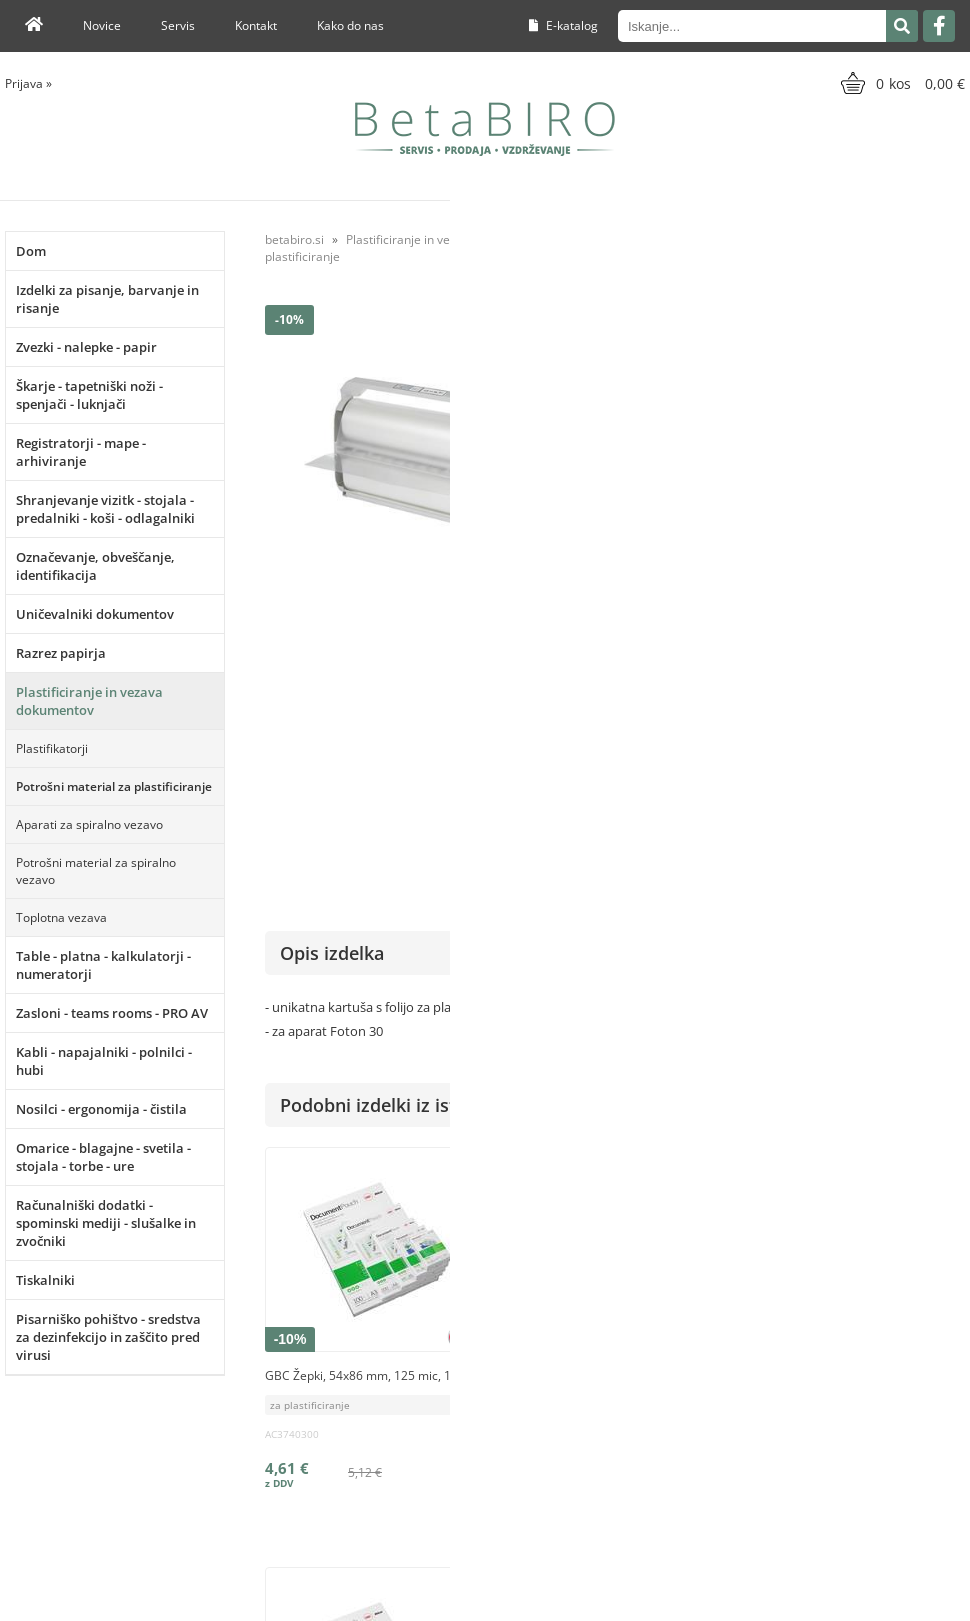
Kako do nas (350, 25)
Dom (31, 251)
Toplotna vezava (61, 917)
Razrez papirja (61, 653)
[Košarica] (900, 83)
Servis (178, 25)
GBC (952, 649)
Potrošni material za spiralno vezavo (96, 871)
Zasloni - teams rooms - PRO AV (112, 1013)
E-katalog (563, 25)
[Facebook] (939, 26)
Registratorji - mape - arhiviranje (81, 452)
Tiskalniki (45, 1280)
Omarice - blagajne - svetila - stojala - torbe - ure (103, 1157)
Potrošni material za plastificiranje (114, 786)
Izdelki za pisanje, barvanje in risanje (107, 299)
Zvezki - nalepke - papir (86, 347)
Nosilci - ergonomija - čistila (101, 1109)
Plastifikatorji (52, 748)
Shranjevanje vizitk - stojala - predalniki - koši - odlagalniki (105, 509)
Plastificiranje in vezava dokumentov (89, 701)
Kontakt (256, 25)
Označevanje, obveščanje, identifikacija (95, 566)
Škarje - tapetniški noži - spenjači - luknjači (89, 395)
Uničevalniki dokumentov (95, 614)
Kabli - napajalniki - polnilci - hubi (104, 1061)
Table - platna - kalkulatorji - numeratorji (103, 965)
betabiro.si (294, 239)
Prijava (28, 83)
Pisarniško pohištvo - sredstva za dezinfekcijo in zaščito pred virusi (108, 1337)
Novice (102, 25)
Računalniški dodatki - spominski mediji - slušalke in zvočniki (106, 1223)
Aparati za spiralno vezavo (89, 824)
